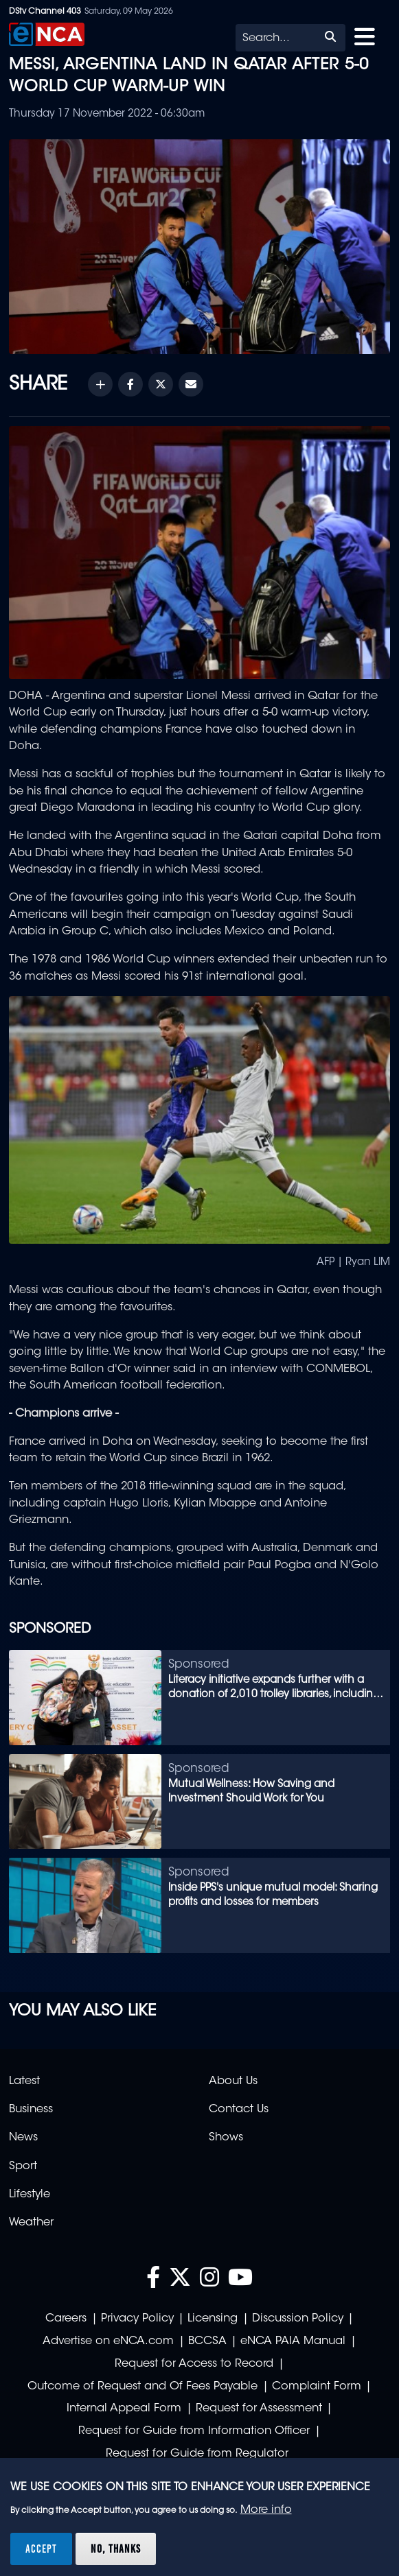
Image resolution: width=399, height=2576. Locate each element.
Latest (24, 2081)
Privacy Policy (137, 2318)
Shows (226, 2137)
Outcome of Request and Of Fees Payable (142, 2386)
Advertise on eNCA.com (108, 2341)
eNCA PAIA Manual (292, 2341)
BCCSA (207, 2341)
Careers (66, 2318)
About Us (233, 2081)
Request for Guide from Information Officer (194, 2431)
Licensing (212, 2318)
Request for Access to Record (194, 2364)
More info (266, 2510)
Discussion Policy (297, 2318)
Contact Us (239, 2109)
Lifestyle (29, 2194)
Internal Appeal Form (124, 2408)
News (23, 2137)
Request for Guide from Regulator (197, 2453)
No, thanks (116, 2548)
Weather (31, 2222)
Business (31, 2109)
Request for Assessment (259, 2408)
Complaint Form (316, 2386)
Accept (41, 2548)
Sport (23, 2166)
